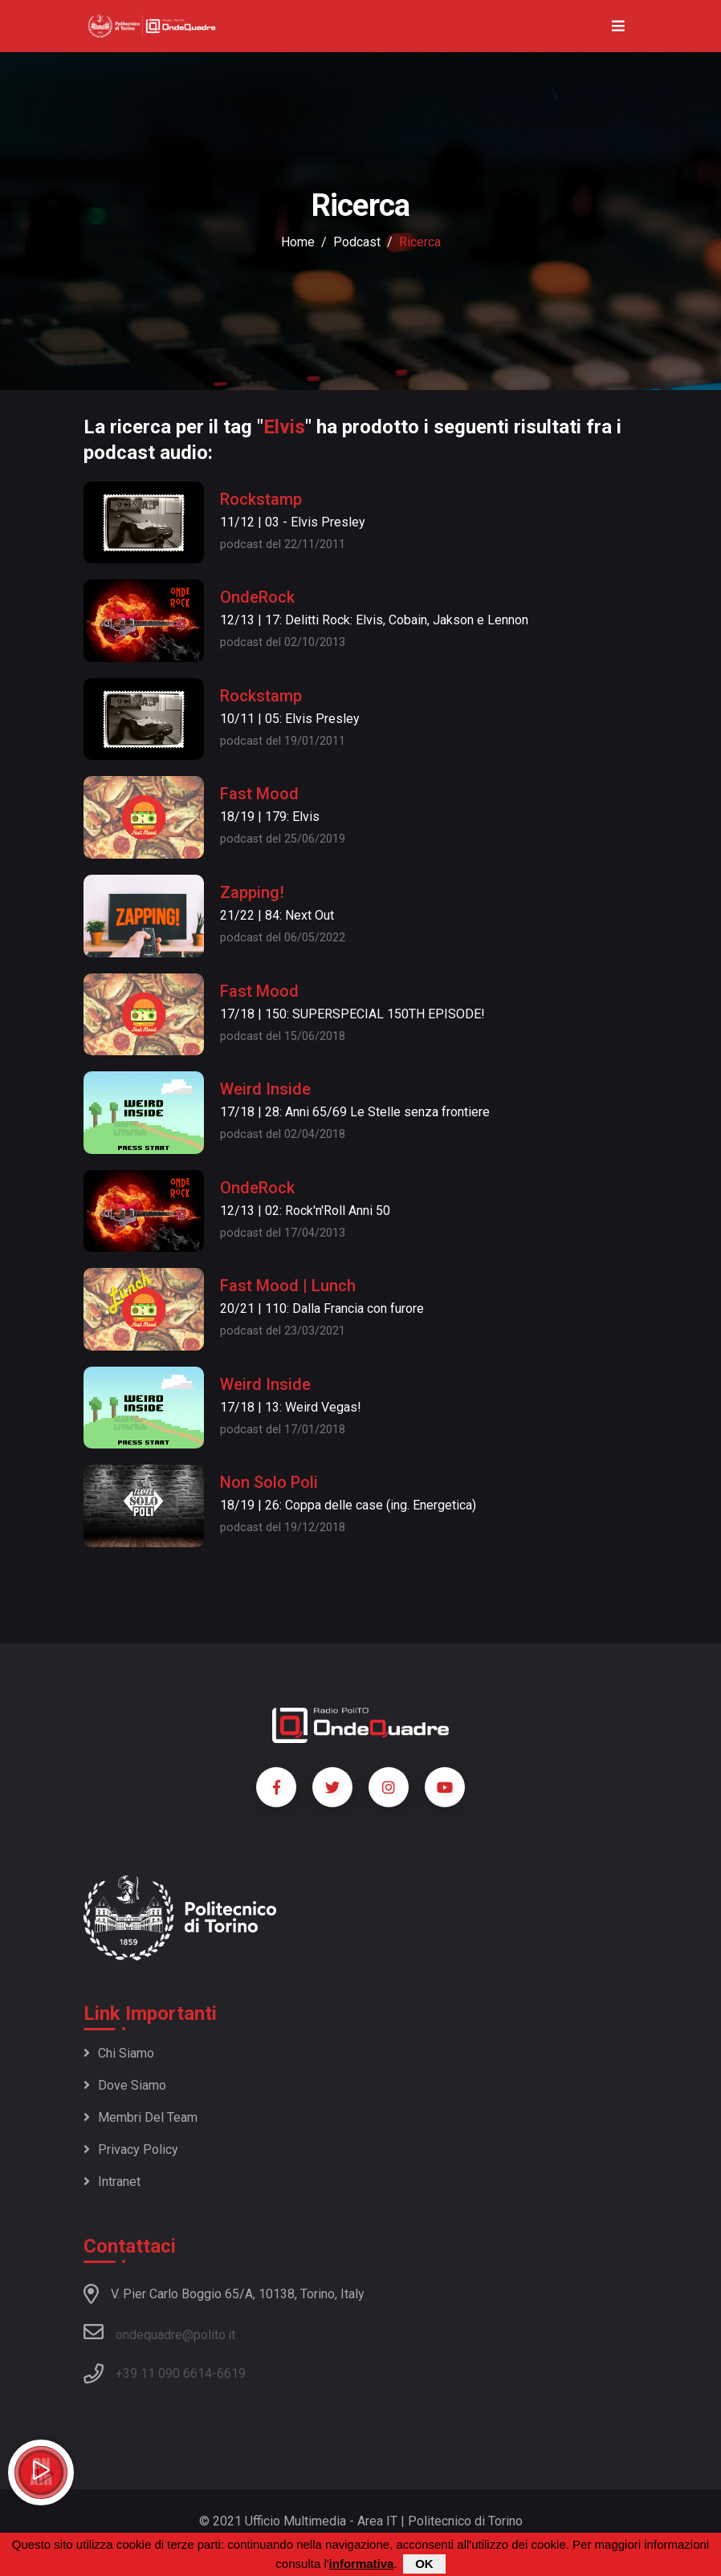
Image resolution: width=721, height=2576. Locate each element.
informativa (361, 2563)
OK (424, 2563)
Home (298, 242)
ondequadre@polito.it (159, 2332)
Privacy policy (131, 2149)
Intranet (112, 2181)
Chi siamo (119, 2053)
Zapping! (252, 892)
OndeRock (257, 597)
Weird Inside (265, 1089)
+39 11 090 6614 (164, 2373)
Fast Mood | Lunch (288, 1285)
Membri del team (141, 2117)
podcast (357, 242)
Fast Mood (259, 793)
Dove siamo (125, 2085)
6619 (231, 2373)
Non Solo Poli (269, 1482)
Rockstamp (261, 499)
